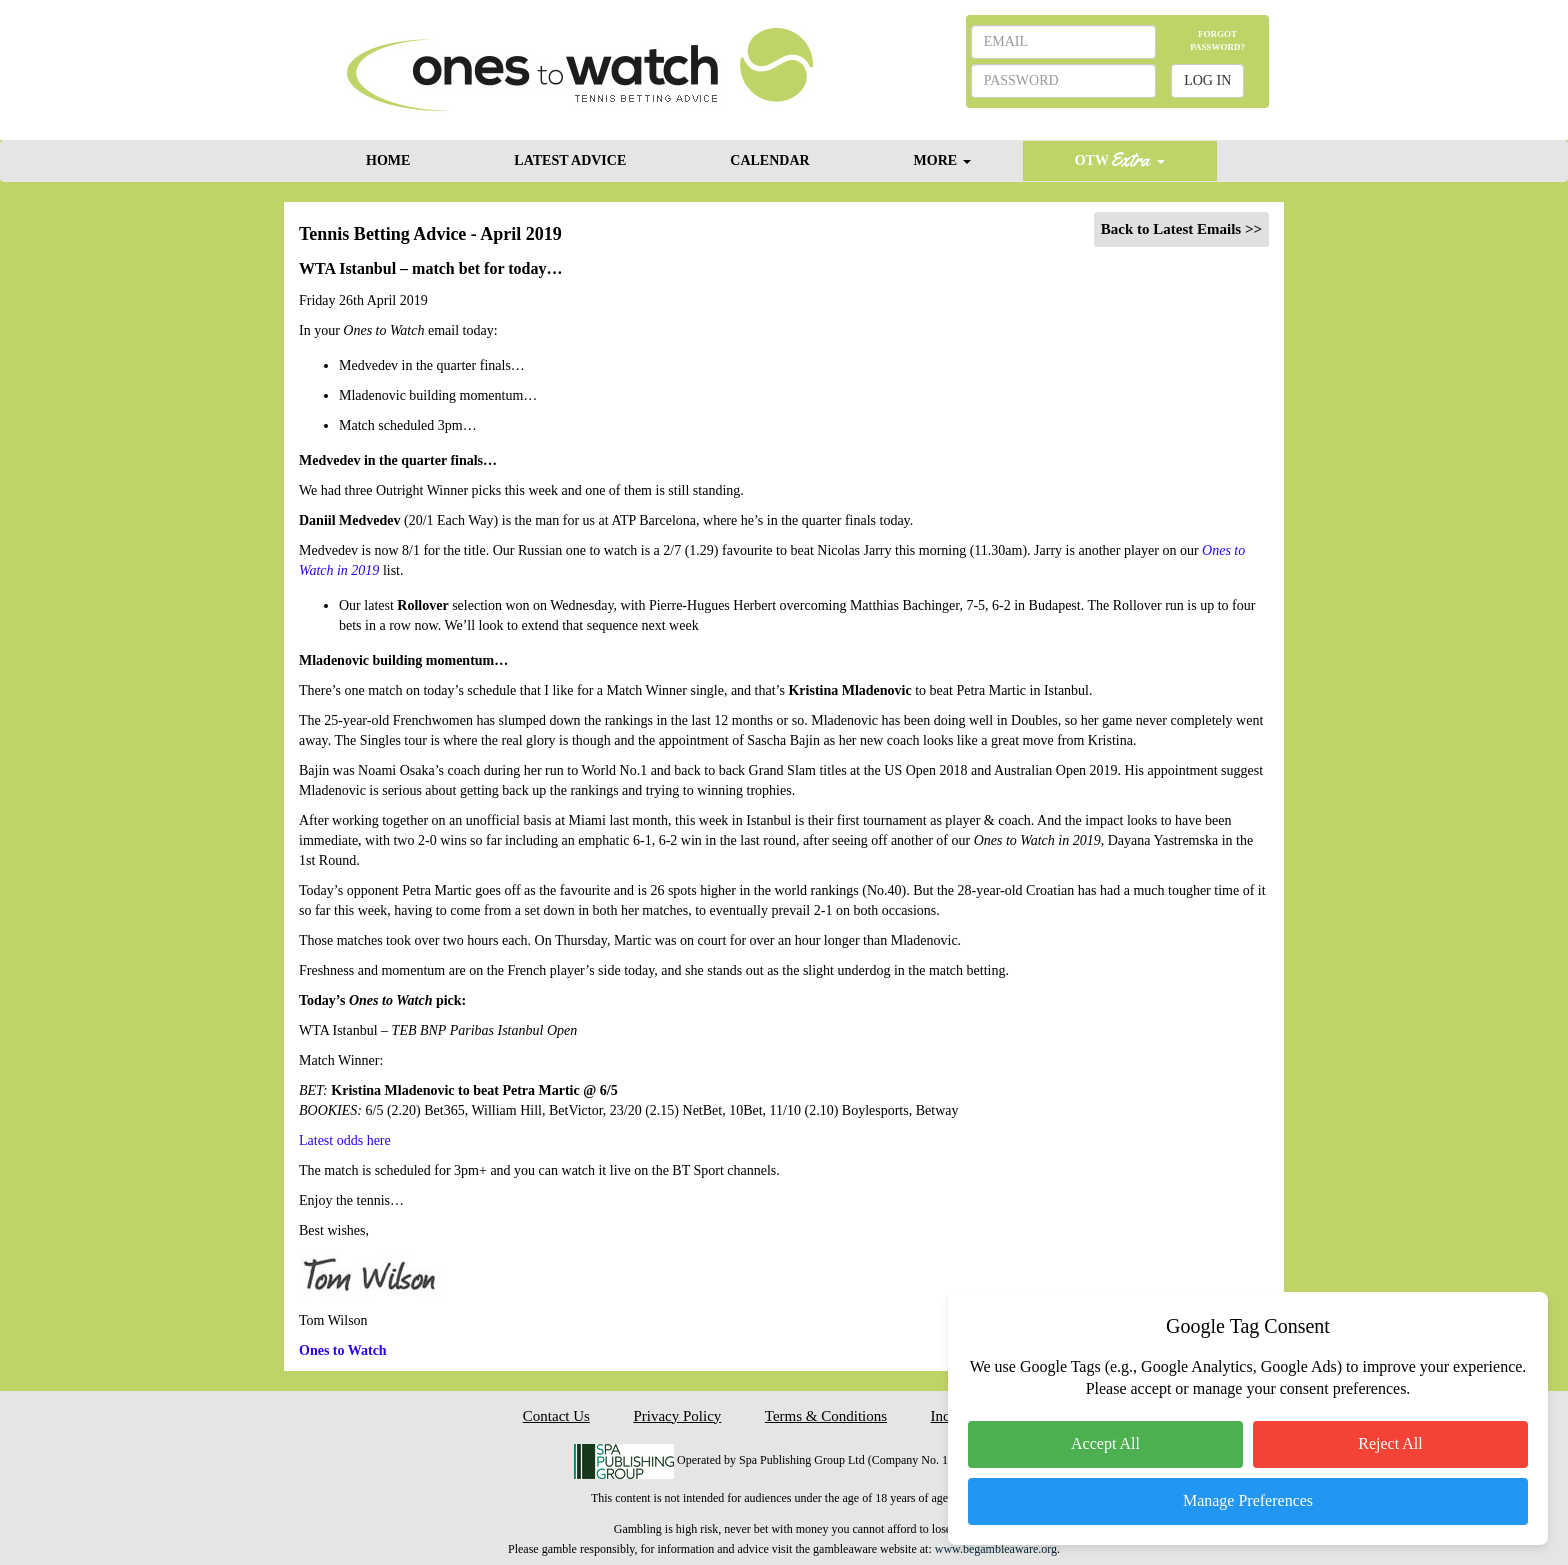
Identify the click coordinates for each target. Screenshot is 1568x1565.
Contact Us (556, 1416)
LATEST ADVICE (570, 160)
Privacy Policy (677, 1416)
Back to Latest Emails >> (1181, 229)
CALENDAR (769, 160)
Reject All (1390, 1443)
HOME (388, 160)
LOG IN (1207, 80)
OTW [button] (1120, 159)
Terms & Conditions (826, 1416)
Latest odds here (345, 1140)
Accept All (1105, 1443)
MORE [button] (942, 160)
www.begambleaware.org (996, 1549)
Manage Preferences (1248, 1500)
